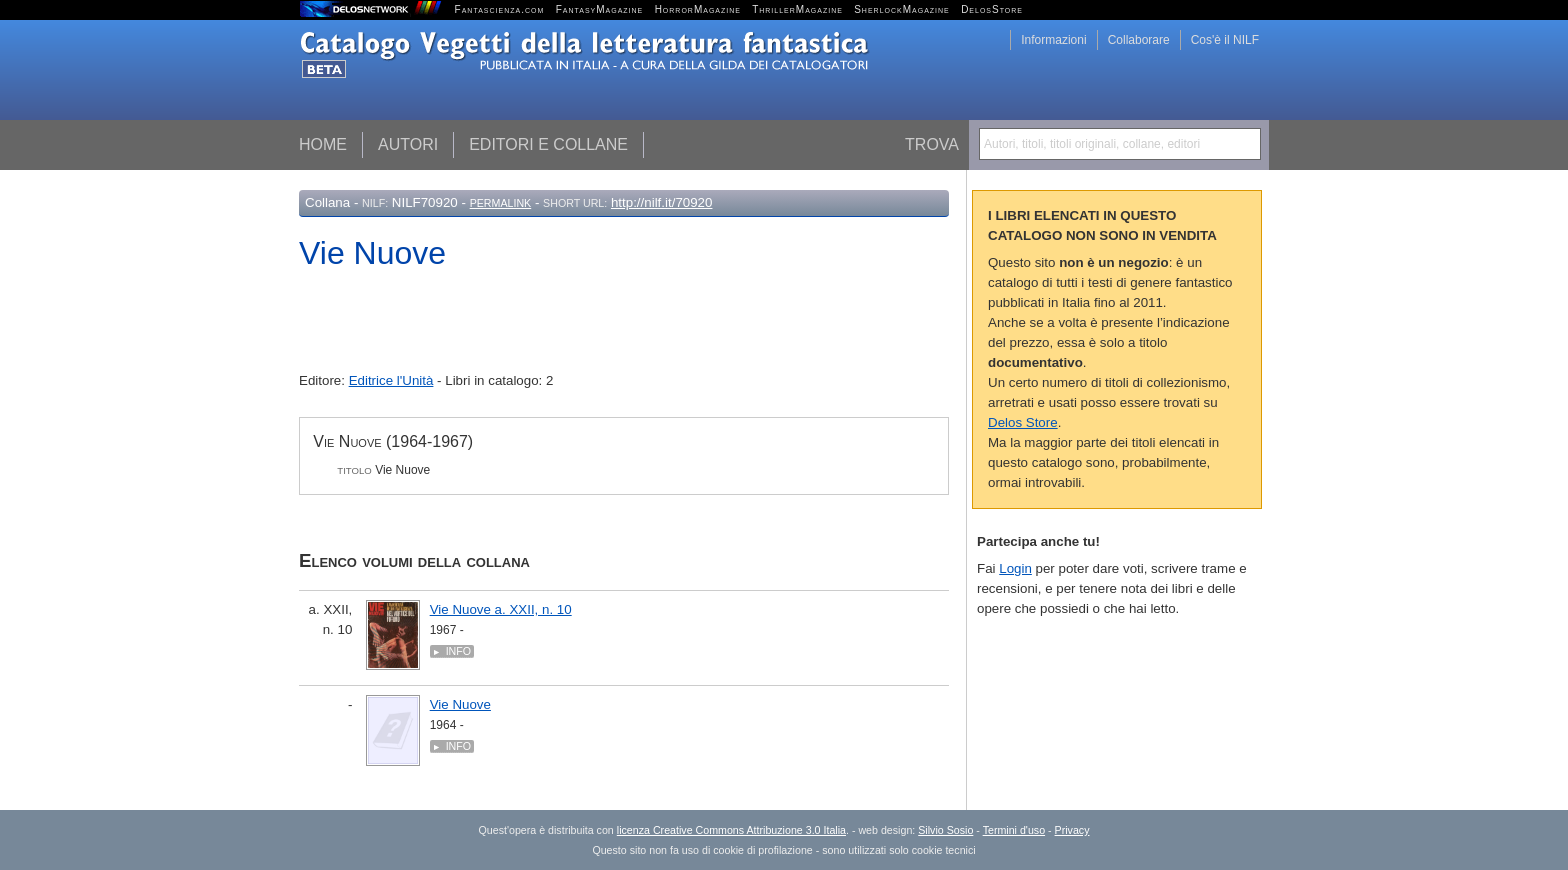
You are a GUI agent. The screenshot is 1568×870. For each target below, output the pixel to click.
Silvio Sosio (945, 830)
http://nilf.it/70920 (662, 202)
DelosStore (992, 9)
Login (1015, 568)
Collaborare (1139, 40)
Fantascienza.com (500, 9)
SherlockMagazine (902, 9)
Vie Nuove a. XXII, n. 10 (501, 609)
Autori (408, 144)
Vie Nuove (460, 704)
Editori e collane (548, 144)
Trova (932, 144)
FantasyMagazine (600, 9)
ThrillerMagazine (797, 9)
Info (458, 651)
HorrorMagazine (698, 9)
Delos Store (1023, 422)
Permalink (501, 203)
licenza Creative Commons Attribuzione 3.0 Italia (731, 830)
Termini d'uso (1014, 830)
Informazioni (1053, 40)
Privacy (1072, 830)
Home (323, 144)
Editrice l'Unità (391, 380)
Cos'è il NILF (1225, 40)
